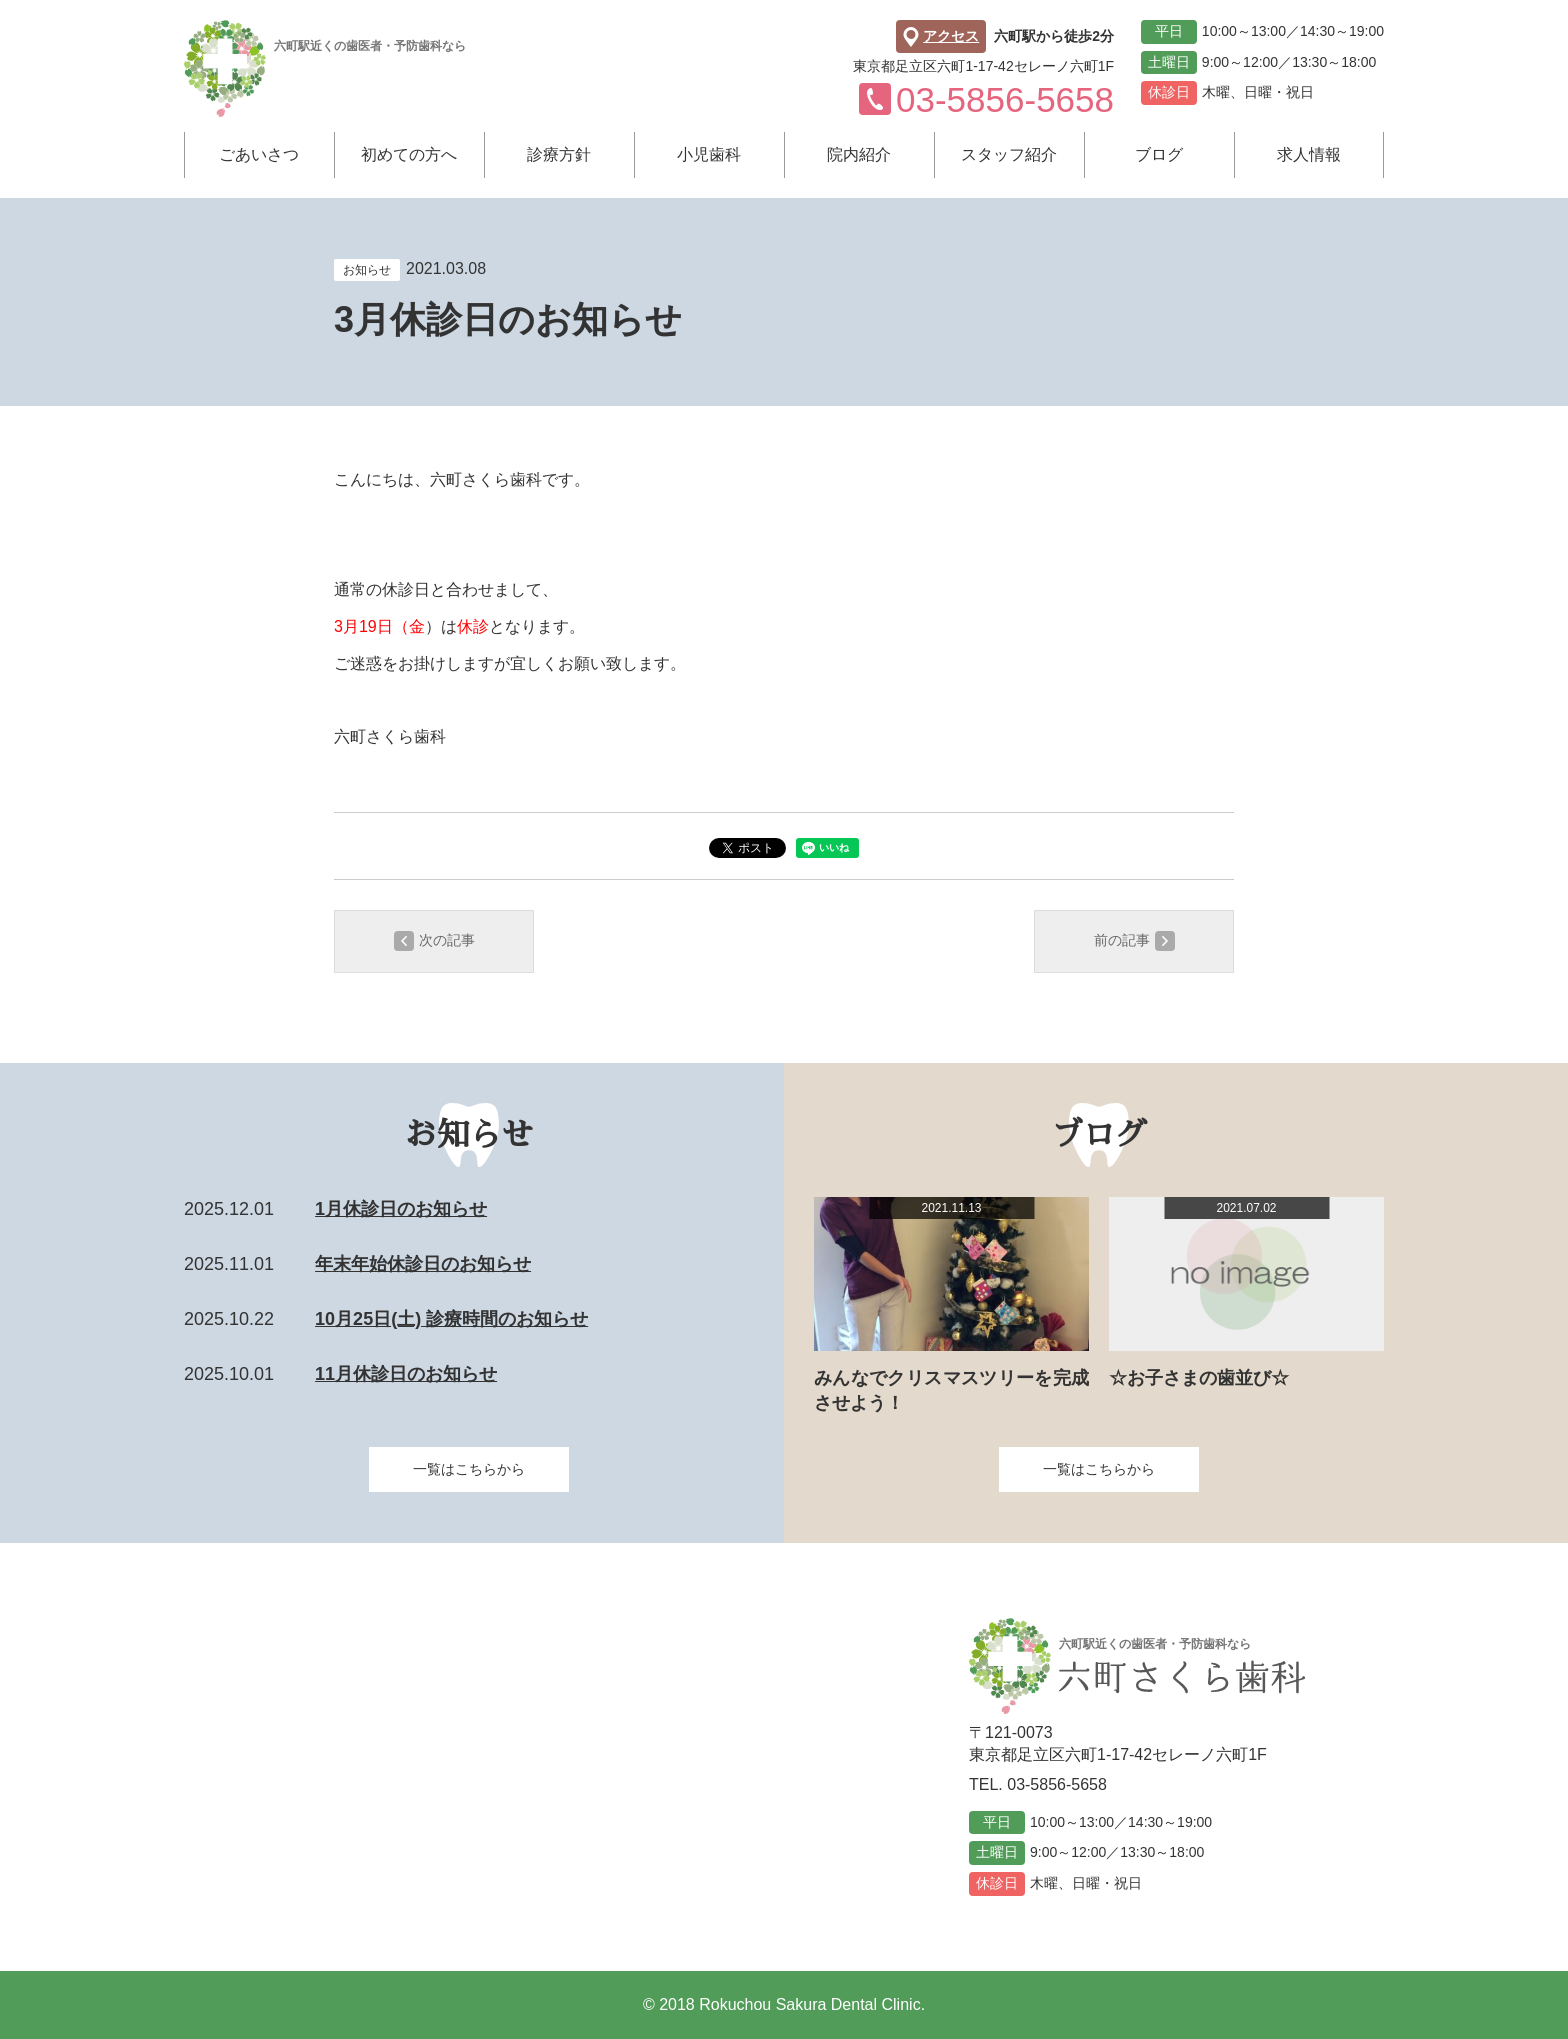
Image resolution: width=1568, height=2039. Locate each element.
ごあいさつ (259, 154)
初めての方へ (409, 154)
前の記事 (1134, 941)
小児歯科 (709, 154)
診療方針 (559, 154)
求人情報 (1309, 154)
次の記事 (434, 941)
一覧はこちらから (469, 1469)
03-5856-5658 (1057, 1784)
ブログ (1159, 154)
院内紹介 (859, 154)
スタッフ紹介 (1009, 154)
